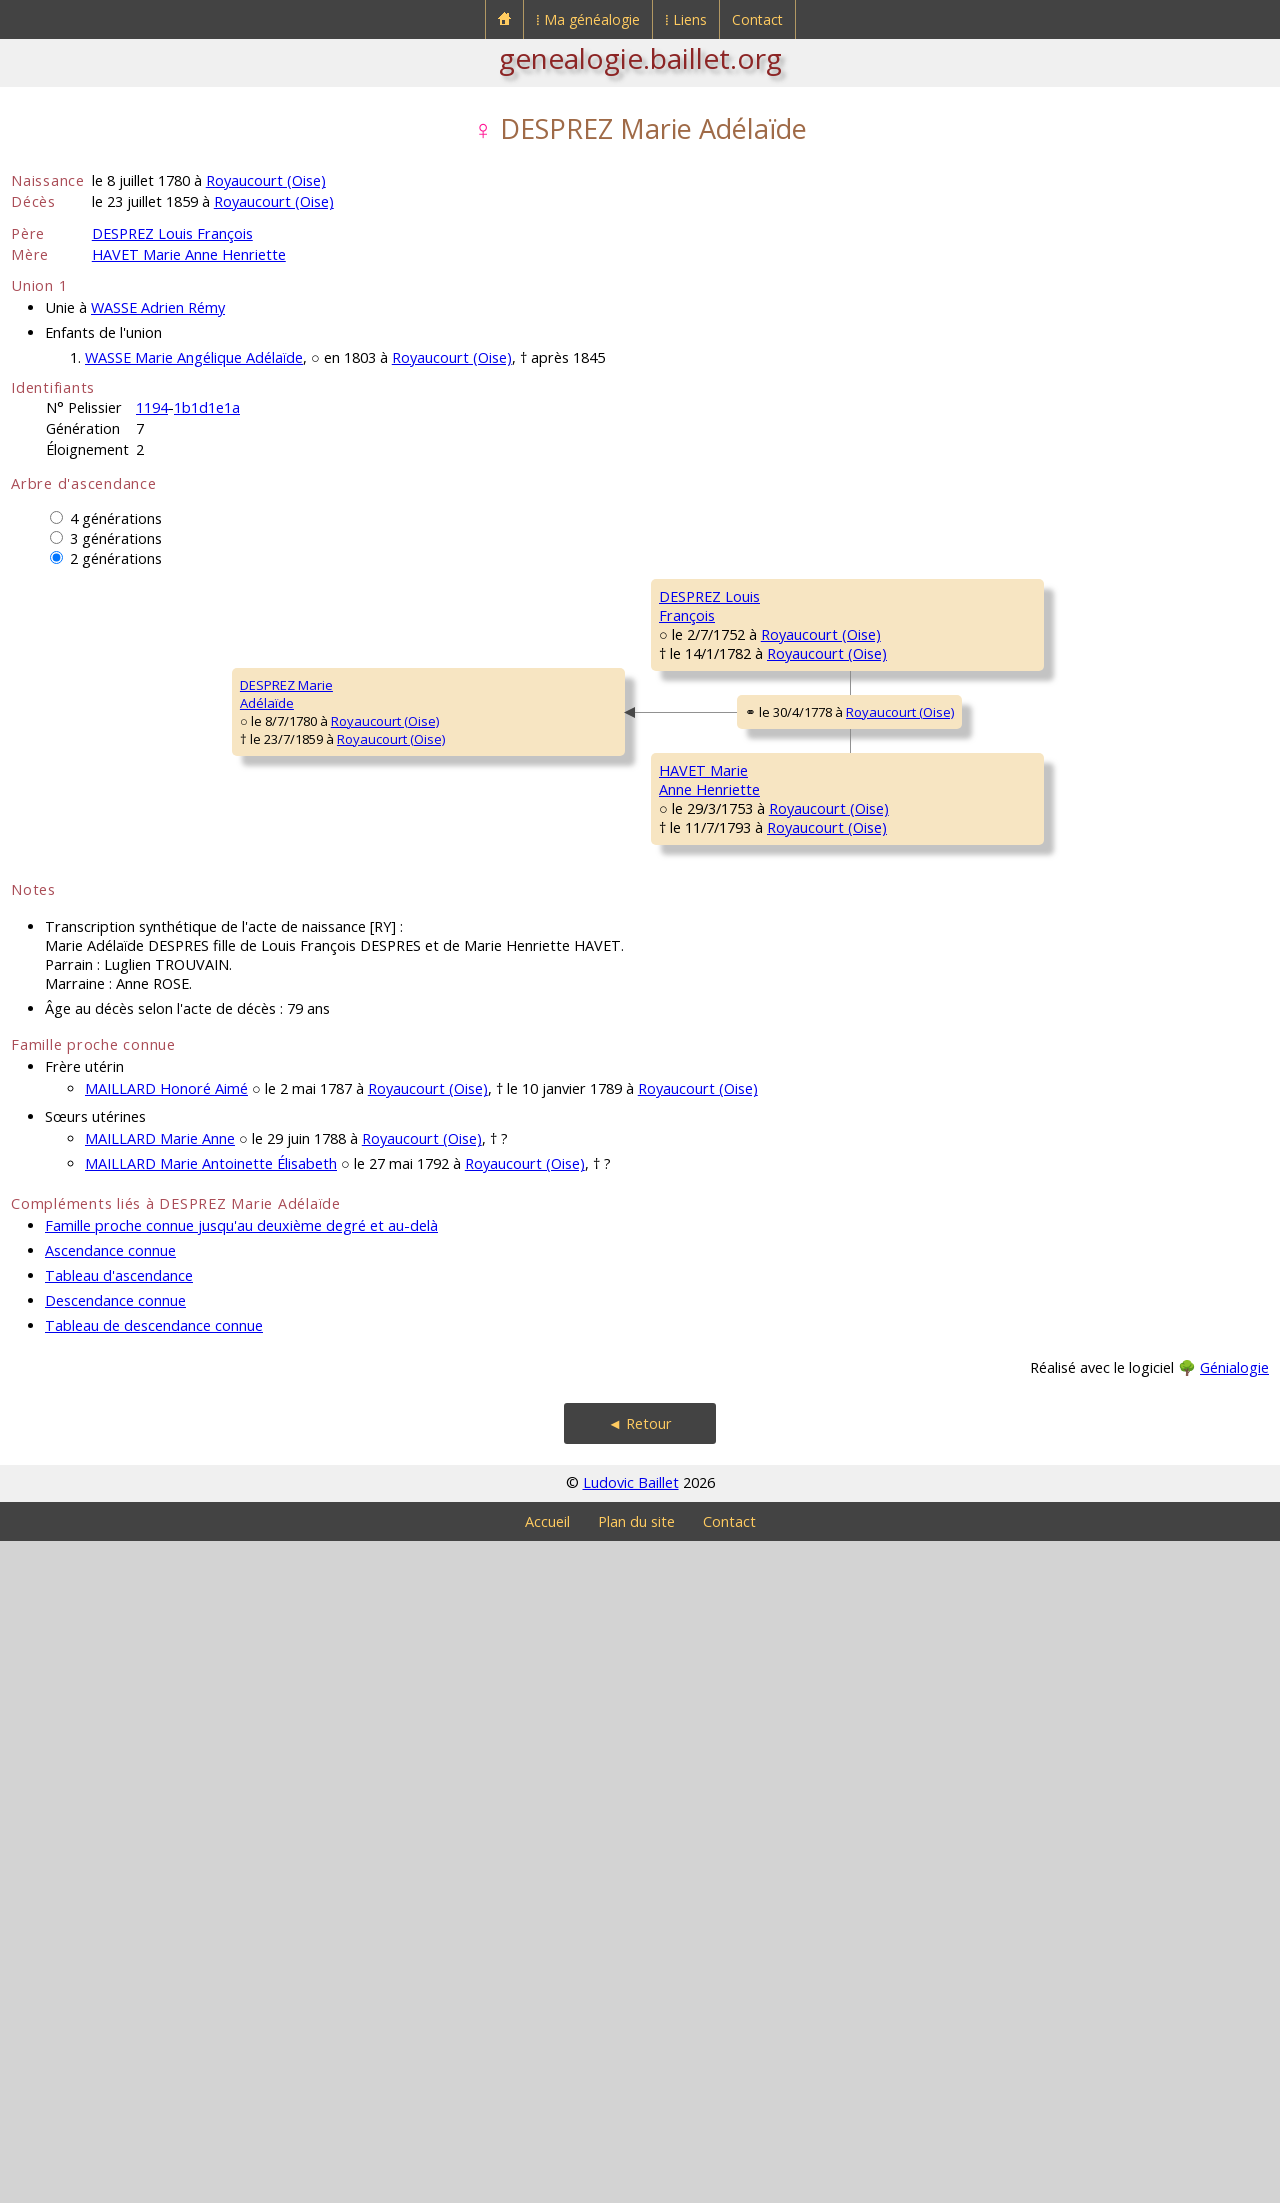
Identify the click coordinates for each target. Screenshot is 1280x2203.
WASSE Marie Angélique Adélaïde (194, 357)
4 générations (116, 518)
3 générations (116, 538)
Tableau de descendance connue (154, 1987)
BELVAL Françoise (1029, 716)
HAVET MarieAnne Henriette (388, 1265)
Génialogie (1234, 2029)
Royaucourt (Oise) (266, 180)
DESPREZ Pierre (706, 656)
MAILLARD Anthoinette (1043, 1436)
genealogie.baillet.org (640, 58)
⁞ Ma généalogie (588, 19)
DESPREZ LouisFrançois (387, 785)
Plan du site (636, 2183)
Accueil (547, 2183)
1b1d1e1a (207, 407)
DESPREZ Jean (1019, 596)
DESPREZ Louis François (172, 233)
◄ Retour (640, 2085)
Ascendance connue (110, 1912)
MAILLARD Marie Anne (160, 1800)
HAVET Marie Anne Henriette (189, 254)
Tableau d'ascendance (119, 1937)
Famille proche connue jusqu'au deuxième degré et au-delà (241, 1887)
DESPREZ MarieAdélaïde (70, 1025)
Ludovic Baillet (631, 2144)
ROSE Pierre (1013, 836)
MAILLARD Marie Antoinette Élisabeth (211, 1825)
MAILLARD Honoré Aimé (166, 1750)
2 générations (116, 558)
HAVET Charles (1021, 1076)
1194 (152, 407)
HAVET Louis (696, 1136)
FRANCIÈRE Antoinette (724, 1376)
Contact (757, 19)
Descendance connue (115, 1962)
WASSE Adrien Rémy (158, 307)
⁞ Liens (686, 19)
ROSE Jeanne (698, 896)
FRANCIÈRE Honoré (1033, 1316)
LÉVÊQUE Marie (1023, 1196)
